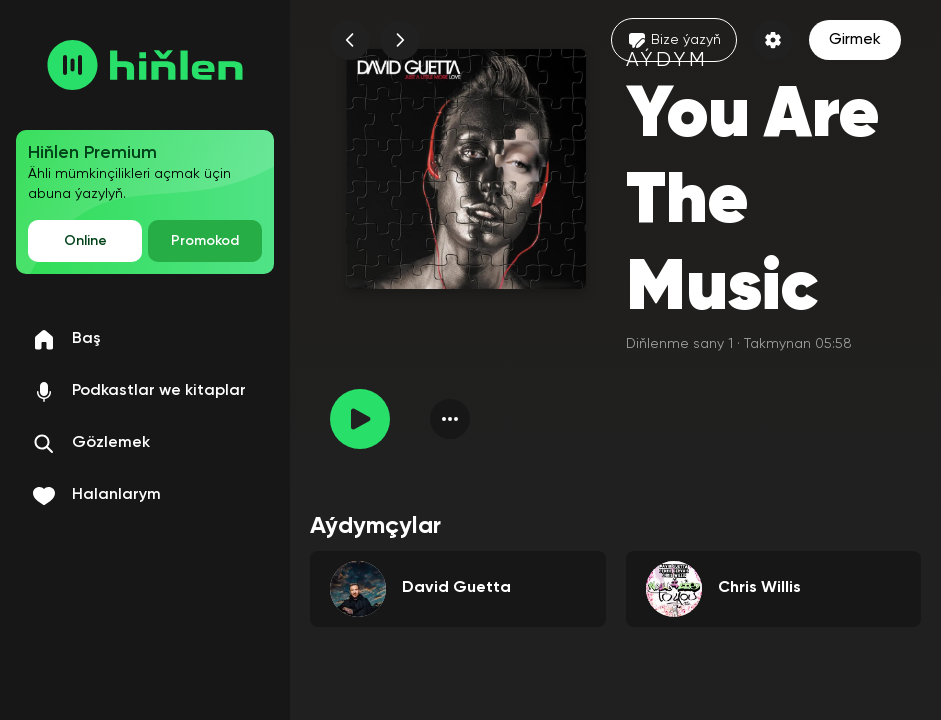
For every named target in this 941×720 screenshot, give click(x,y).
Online (85, 241)
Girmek (855, 40)
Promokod (205, 241)
